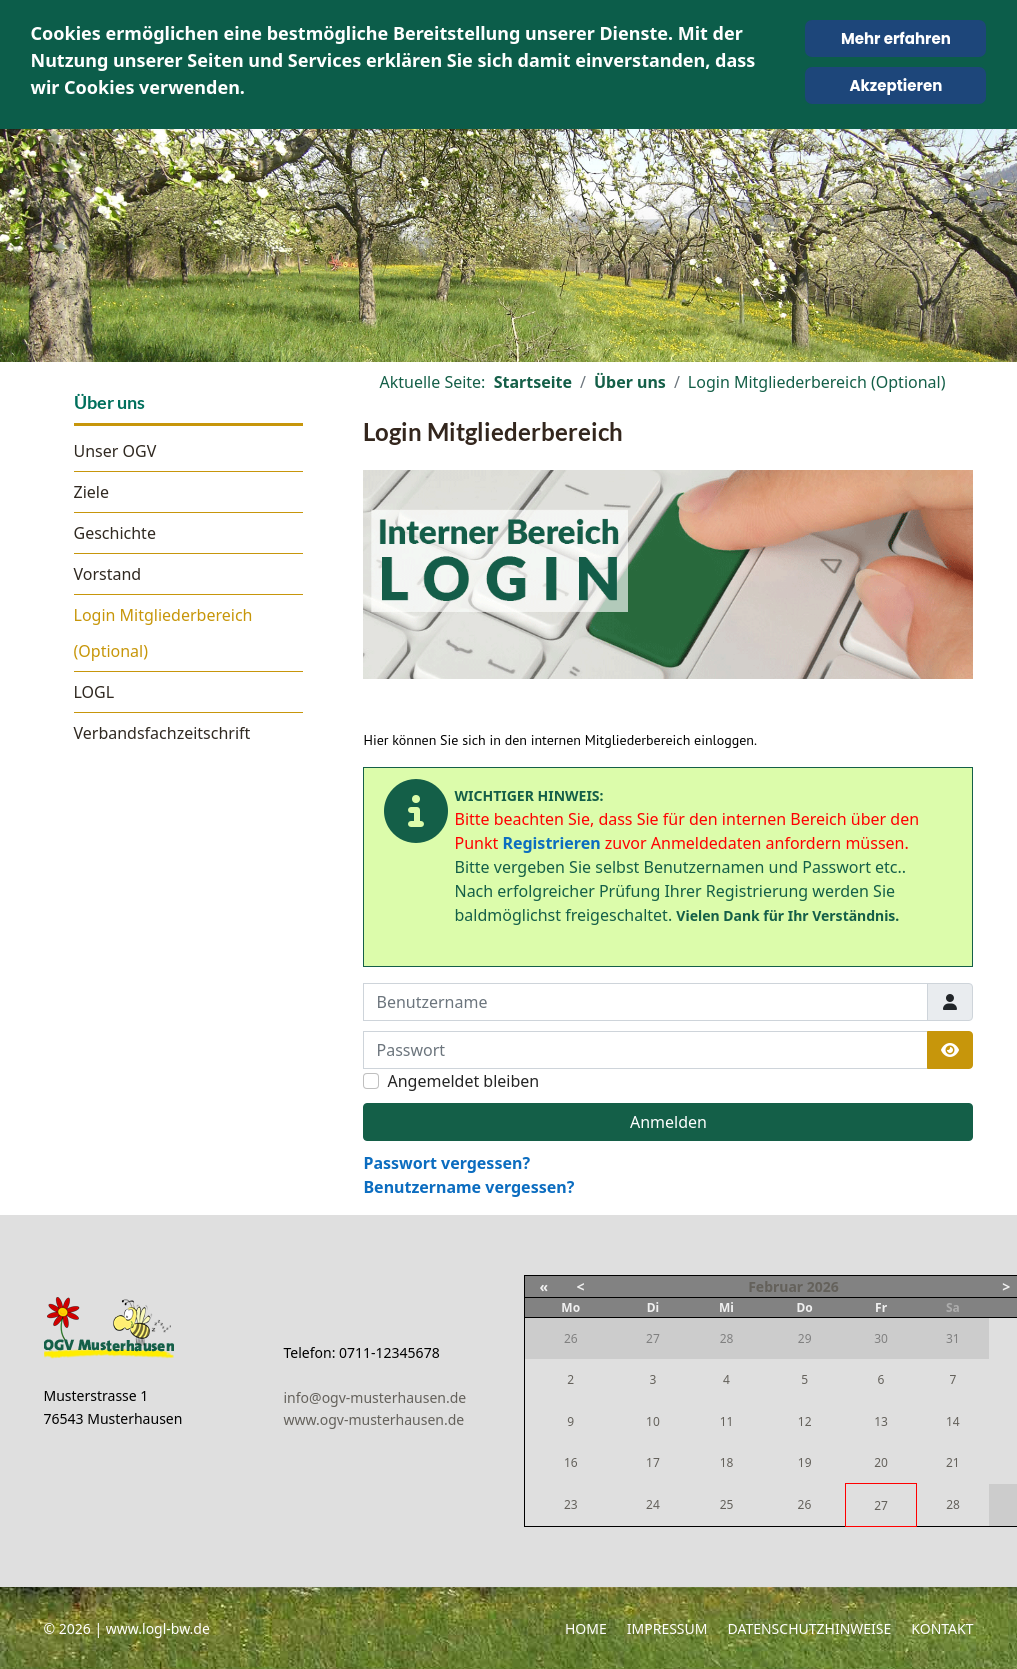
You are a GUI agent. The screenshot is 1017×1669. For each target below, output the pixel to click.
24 (653, 1504)
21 (953, 1462)
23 (571, 1504)
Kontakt (942, 1628)
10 (653, 1421)
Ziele (91, 492)
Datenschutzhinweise (810, 1628)
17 (653, 1462)
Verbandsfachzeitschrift (162, 733)
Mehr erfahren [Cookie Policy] (896, 38)
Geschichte (115, 533)
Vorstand (108, 574)
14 (953, 1421)
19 (805, 1462)
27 (881, 1505)
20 (881, 1462)
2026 (823, 1286)
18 (727, 1462)
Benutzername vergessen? (468, 1187)
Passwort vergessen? (446, 1163)
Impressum (667, 1628)
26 (805, 1504)
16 (571, 1462)
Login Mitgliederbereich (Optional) (163, 633)
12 (805, 1421)
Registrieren (551, 843)
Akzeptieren (896, 85)
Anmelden (668, 1122)
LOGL (94, 692)
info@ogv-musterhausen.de (375, 1397)
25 (727, 1504)
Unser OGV (115, 451)
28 (953, 1504)
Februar (775, 1286)
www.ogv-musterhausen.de (374, 1419)
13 (881, 1421)
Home (586, 1628)
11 (727, 1421)
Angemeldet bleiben (463, 1081)
